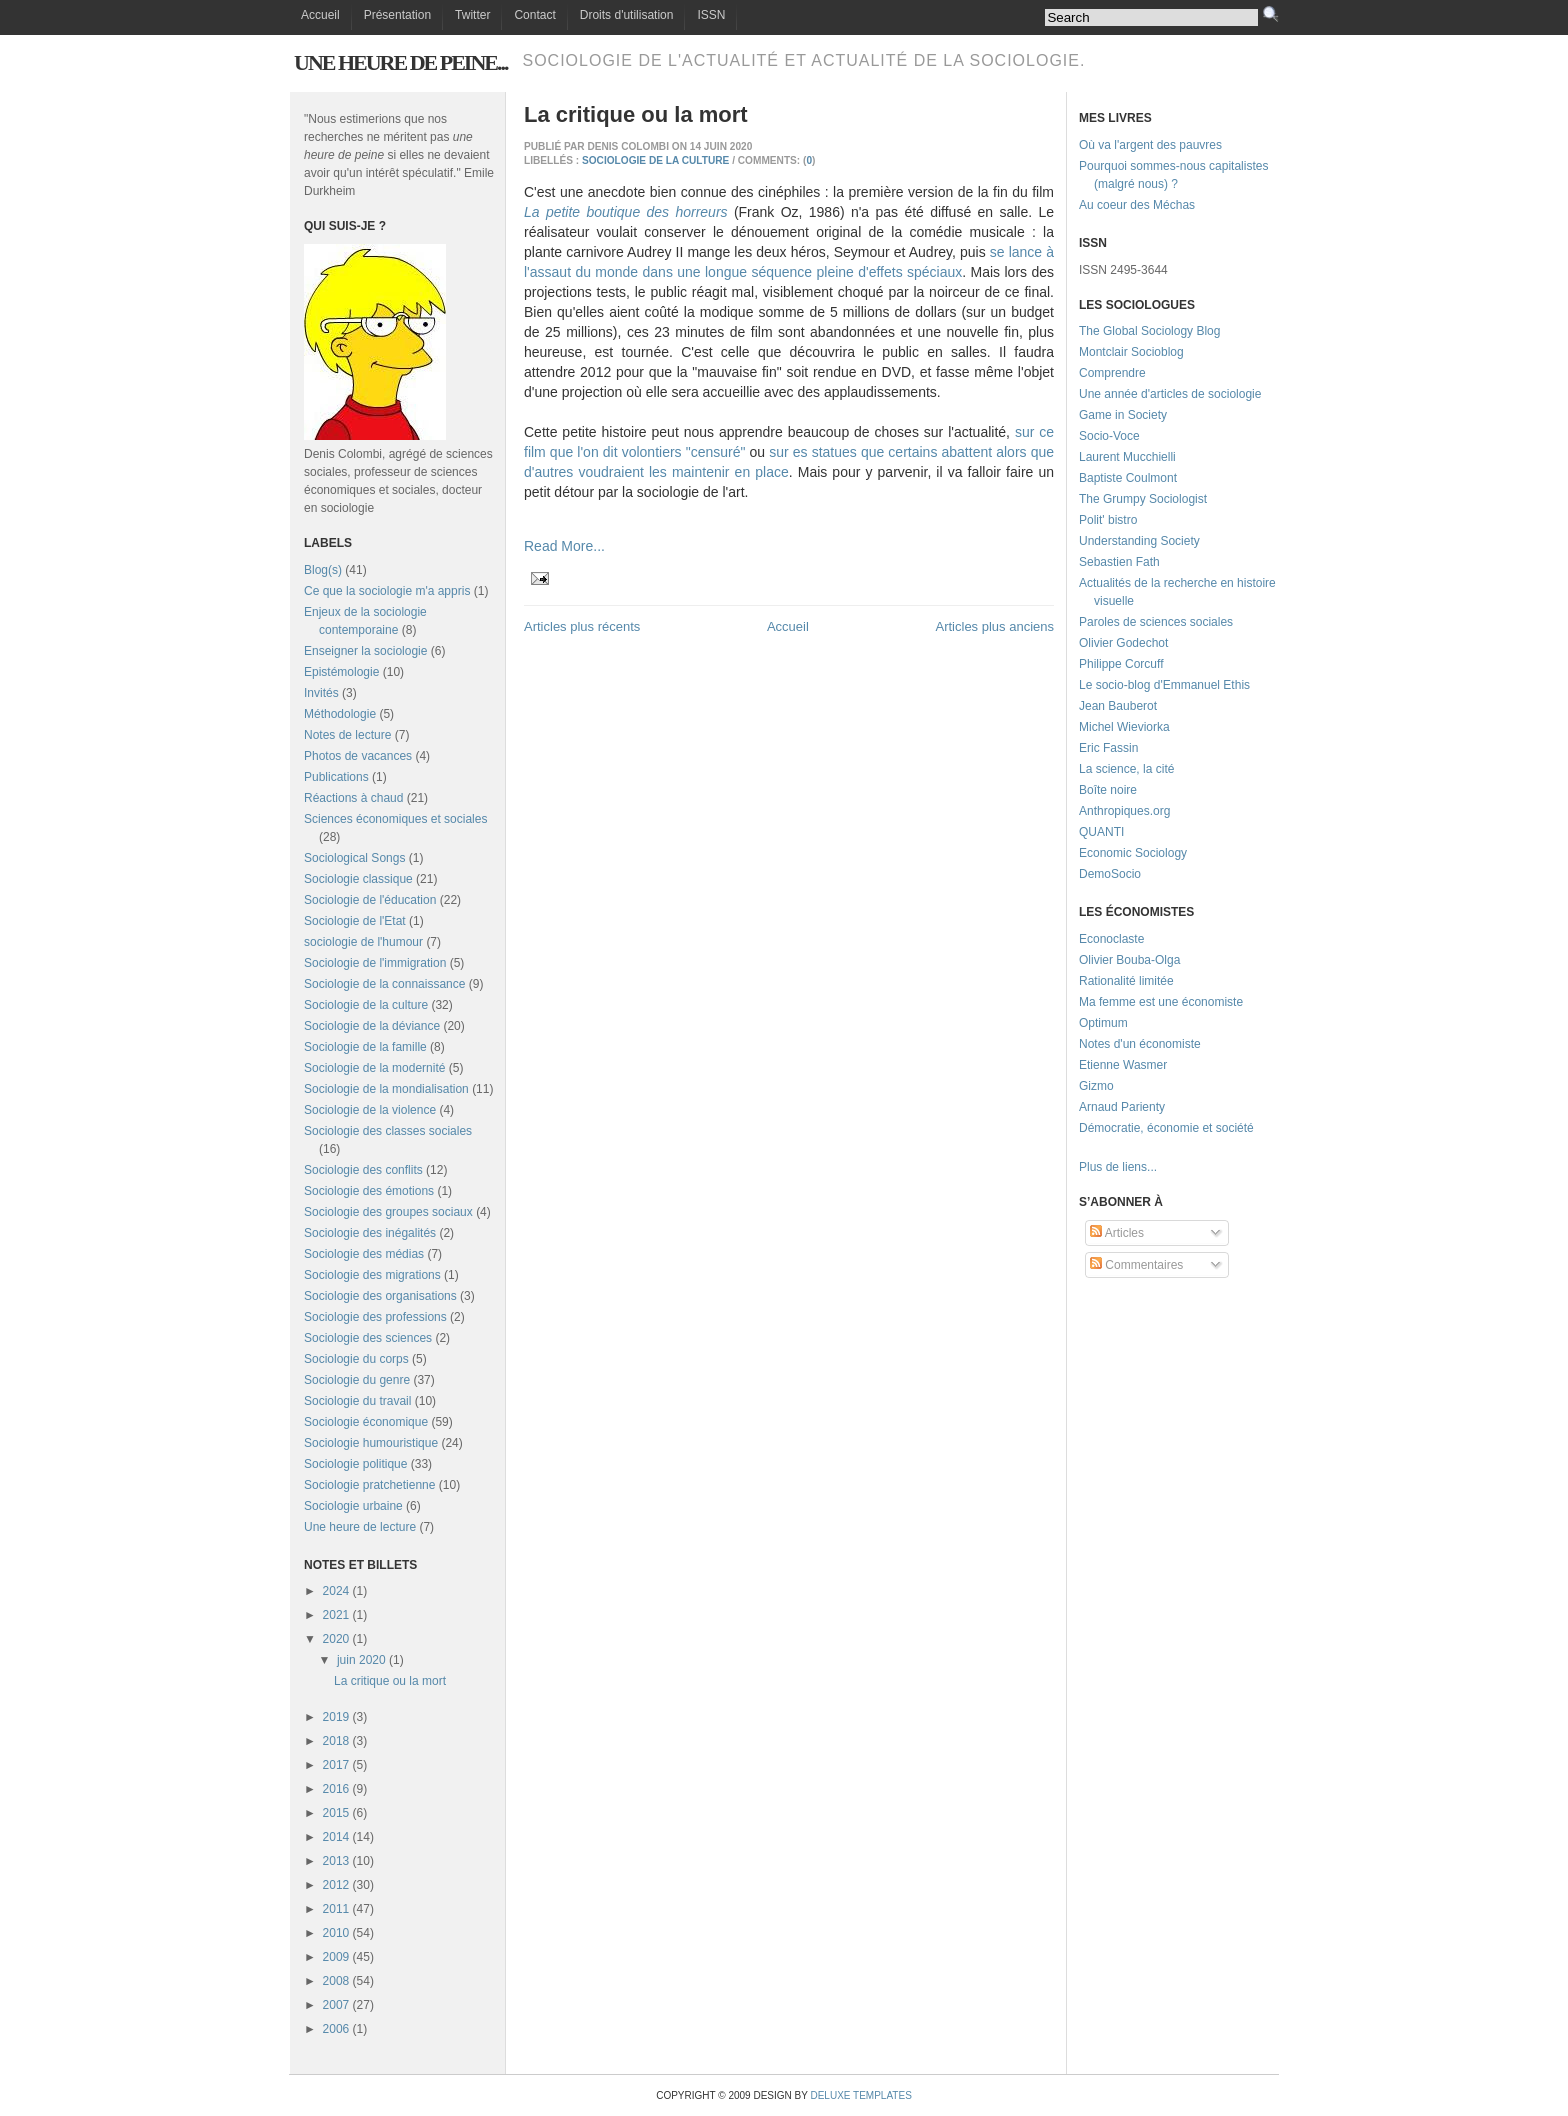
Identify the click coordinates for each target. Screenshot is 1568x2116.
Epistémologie (341, 672)
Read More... (564, 546)
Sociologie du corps (356, 1359)
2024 (336, 1591)
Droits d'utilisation (627, 15)
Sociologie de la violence (370, 1110)
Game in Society (1123, 415)
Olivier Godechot (1123, 643)
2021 (336, 1615)
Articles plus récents (582, 626)
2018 (336, 1741)
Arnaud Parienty (1122, 1107)
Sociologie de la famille (365, 1047)
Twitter (472, 15)
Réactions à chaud (353, 798)
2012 (336, 1885)
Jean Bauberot (1118, 706)
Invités (321, 693)
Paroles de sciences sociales (1156, 622)
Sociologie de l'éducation (370, 900)
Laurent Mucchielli (1127, 457)
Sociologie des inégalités (370, 1233)
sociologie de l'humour (363, 942)
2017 (336, 1765)
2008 (336, 1981)
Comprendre (1112, 373)
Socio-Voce (1109, 436)
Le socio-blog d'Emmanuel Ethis (1164, 685)
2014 (336, 1837)
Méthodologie (340, 714)
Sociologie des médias (364, 1254)
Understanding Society (1139, 541)
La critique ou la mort (390, 1681)
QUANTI (1101, 832)
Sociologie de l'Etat (355, 921)
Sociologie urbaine (353, 1506)
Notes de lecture (347, 735)
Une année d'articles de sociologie (1170, 394)
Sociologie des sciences (368, 1338)
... (1152, 1167)
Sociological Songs (354, 858)
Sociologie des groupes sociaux (388, 1212)
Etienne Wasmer (1123, 1065)
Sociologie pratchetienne (369, 1485)
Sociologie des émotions (369, 1191)
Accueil (320, 15)
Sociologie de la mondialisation (386, 1089)
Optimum (1103, 1023)
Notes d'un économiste (1140, 1044)
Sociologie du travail (357, 1401)
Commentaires (1136, 1265)
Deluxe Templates (860, 2095)
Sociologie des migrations (372, 1275)
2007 (336, 2005)
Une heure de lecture (360, 1527)
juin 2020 (361, 1660)
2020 (336, 1639)
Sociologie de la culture (366, 1005)
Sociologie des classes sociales (388, 1131)
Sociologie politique (355, 1464)
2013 (336, 1861)
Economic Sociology (1133, 853)
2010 (336, 1933)
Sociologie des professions (375, 1317)
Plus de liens (1113, 1167)
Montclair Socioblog (1131, 352)
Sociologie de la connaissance (384, 984)
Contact (534, 15)
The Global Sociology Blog (1149, 331)
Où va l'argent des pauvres (1150, 145)
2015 (336, 1813)
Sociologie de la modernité (374, 1068)
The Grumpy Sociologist (1143, 499)
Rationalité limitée (1126, 981)
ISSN (711, 15)
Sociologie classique (358, 879)
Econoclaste (1111, 939)
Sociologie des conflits (363, 1170)
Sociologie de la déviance (372, 1026)
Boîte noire (1108, 790)
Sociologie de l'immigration (375, 963)
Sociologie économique (366, 1422)
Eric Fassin (1108, 748)
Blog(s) (323, 570)
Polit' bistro (1108, 520)
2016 (336, 1789)
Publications (336, 777)
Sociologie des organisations (380, 1296)
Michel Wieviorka (1124, 727)
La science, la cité (1126, 769)
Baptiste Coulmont (1128, 478)
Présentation (397, 15)
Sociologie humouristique (371, 1443)
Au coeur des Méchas (1137, 205)
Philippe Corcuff (1121, 664)
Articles (1117, 1233)
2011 (336, 1909)
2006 (336, 2029)
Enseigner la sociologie (365, 651)
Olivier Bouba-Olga (1129, 960)
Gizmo (1096, 1086)
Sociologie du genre (357, 1380)
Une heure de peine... (400, 62)
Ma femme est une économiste (1161, 1002)
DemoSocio (1110, 874)
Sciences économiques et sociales (395, 819)
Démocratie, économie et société (1166, 1128)
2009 (336, 1957)
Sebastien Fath (1119, 562)
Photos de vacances (358, 756)
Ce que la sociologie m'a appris (387, 591)
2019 (336, 1717)
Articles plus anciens (995, 626)
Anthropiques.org (1124, 811)
